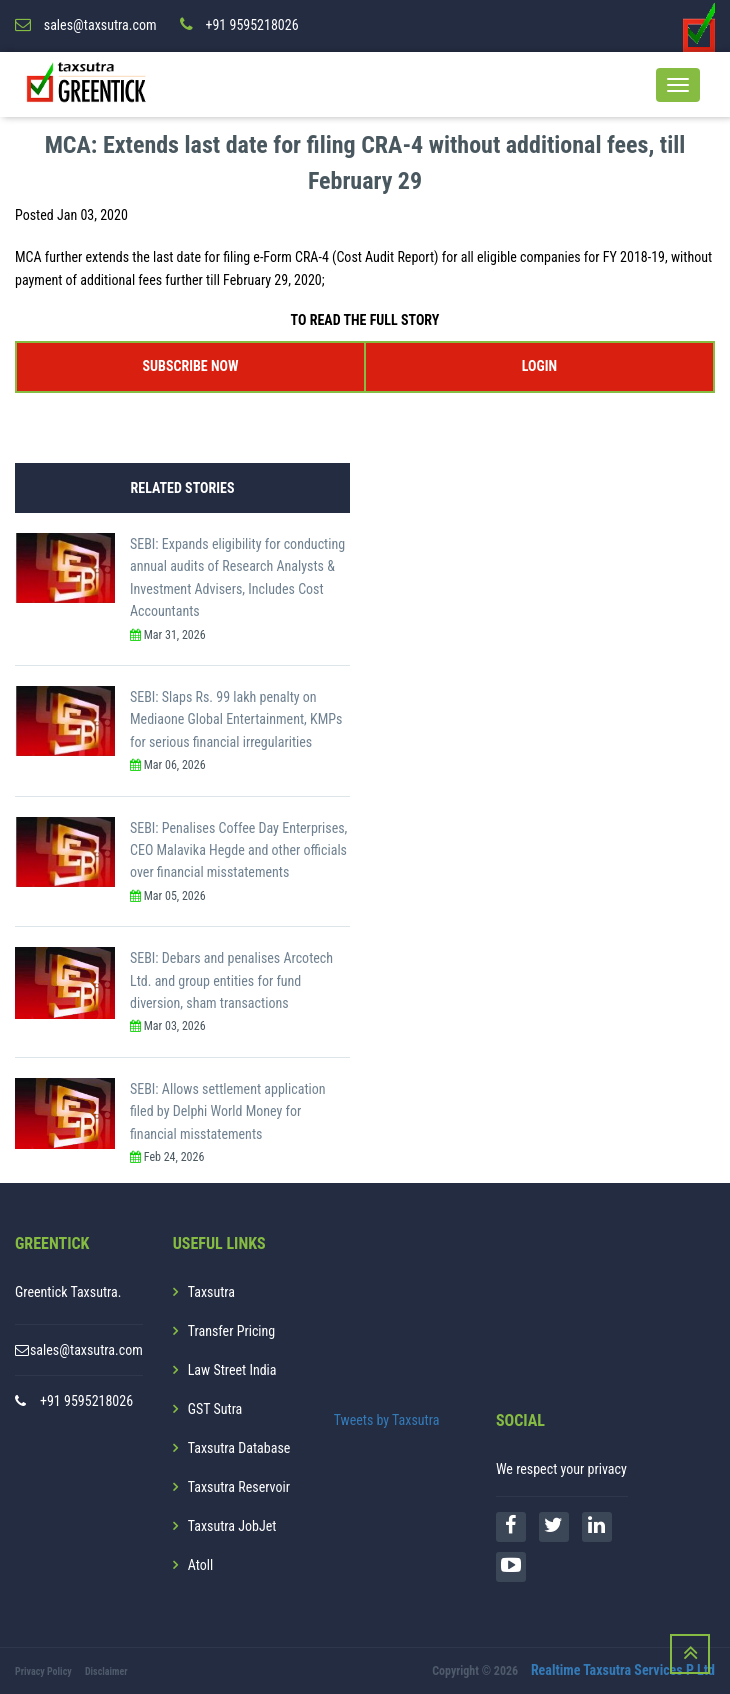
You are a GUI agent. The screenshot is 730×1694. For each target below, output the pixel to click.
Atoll (200, 1565)
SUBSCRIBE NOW (191, 366)
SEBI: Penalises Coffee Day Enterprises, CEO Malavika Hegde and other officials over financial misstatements (238, 849)
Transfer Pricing (232, 1331)
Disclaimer (106, 1671)
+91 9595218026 (86, 1401)
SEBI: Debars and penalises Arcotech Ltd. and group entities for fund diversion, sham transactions (231, 980)
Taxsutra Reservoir (239, 1487)
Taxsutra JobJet (232, 1526)
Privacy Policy (43, 1671)
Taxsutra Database (239, 1448)
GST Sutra (215, 1409)
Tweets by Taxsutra (387, 1419)
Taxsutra (211, 1292)
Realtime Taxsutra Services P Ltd (623, 1670)
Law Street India (232, 1370)
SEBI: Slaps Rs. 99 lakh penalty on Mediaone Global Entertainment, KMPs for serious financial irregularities (236, 719)
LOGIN (539, 366)
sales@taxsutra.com (86, 1350)
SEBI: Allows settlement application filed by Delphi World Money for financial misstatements (228, 1111)
